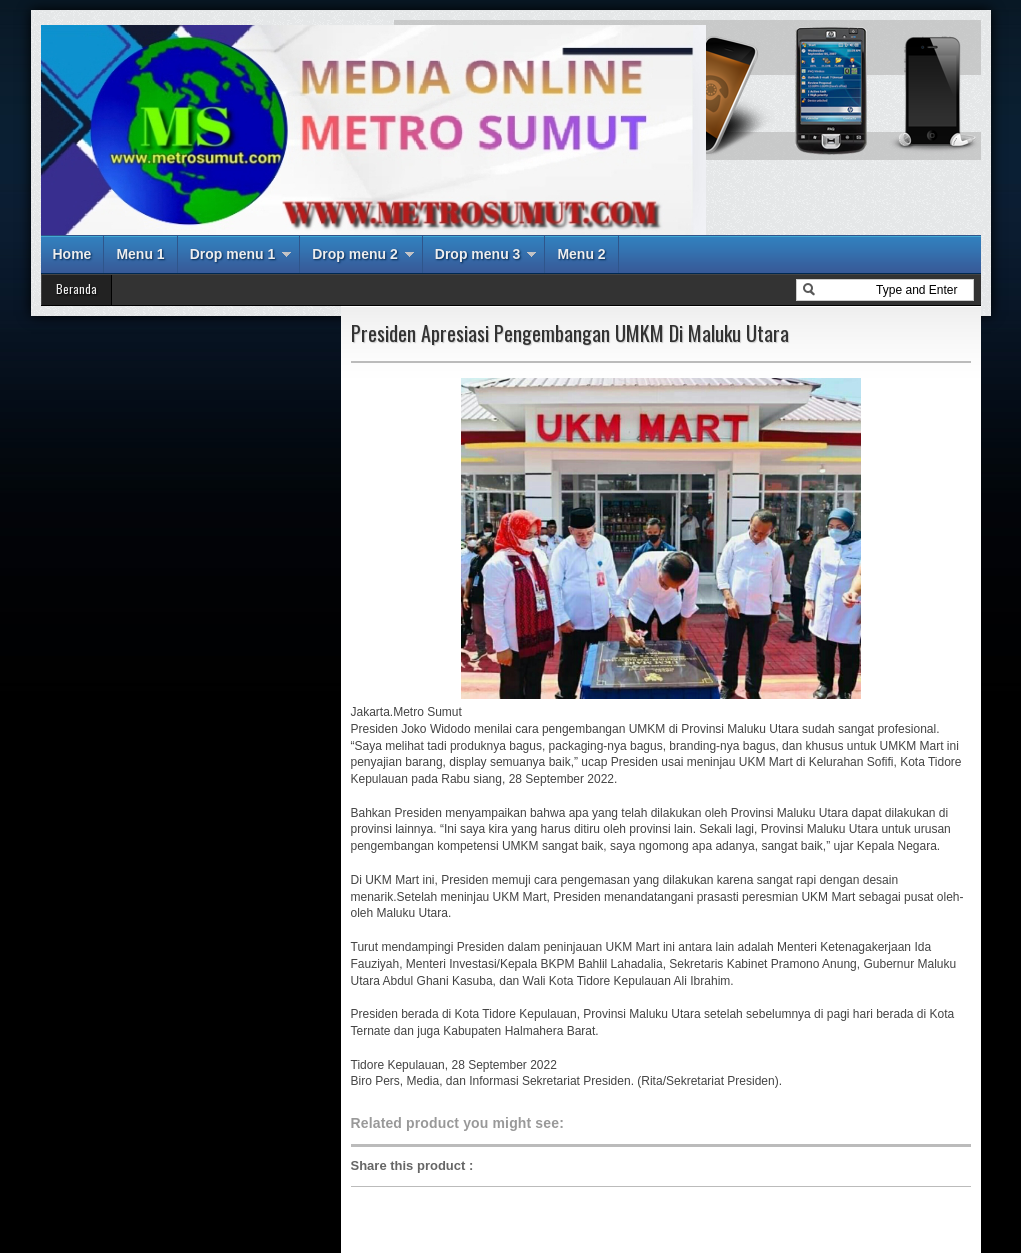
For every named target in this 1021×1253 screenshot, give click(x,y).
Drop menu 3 (478, 254)
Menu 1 (140, 254)
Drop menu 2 (355, 254)
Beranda (76, 288)
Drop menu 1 (233, 254)
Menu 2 (581, 254)
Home (72, 254)
